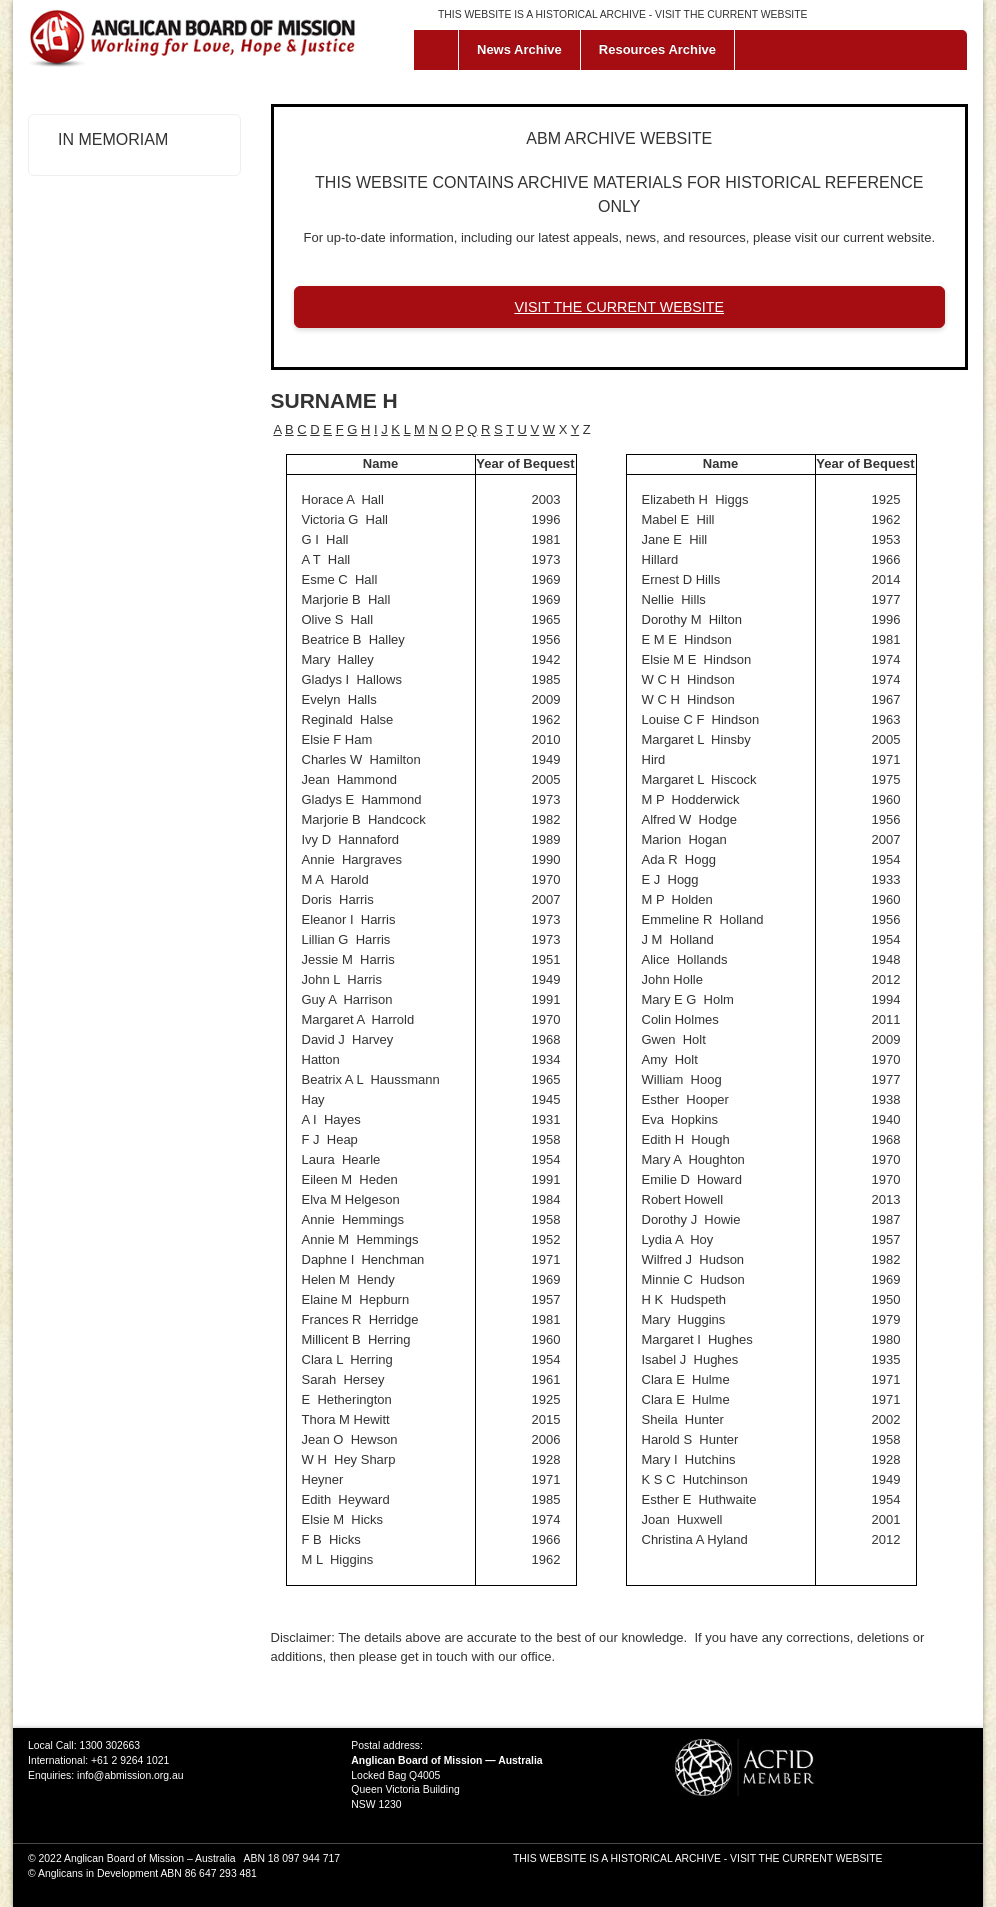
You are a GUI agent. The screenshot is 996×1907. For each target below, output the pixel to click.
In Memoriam (113, 139)
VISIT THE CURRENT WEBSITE (731, 14)
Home (440, 50)
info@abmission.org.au (130, 1775)
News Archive (519, 49)
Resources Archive (657, 49)
